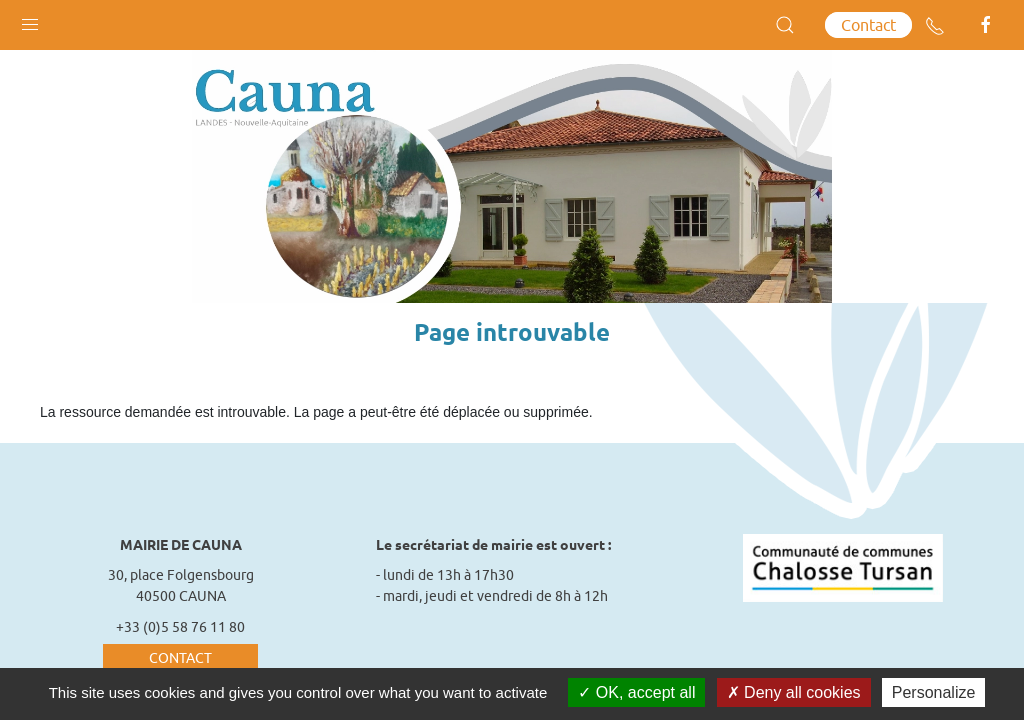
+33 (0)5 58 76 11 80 (180, 627)
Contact (868, 25)
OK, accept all (636, 692)
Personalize (934, 692)
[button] (30, 20)
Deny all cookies (794, 692)
